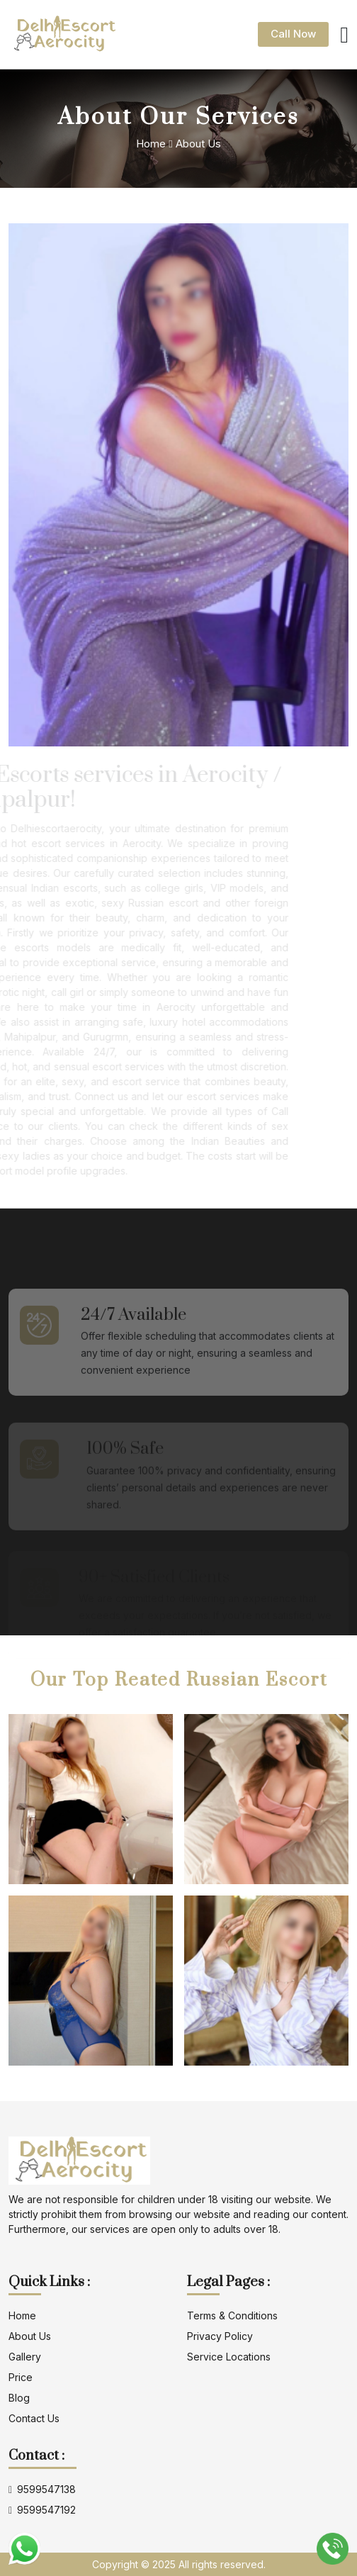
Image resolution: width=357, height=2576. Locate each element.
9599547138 (42, 2490)
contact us (34, 2418)
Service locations (229, 2357)
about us (29, 2336)
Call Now (293, 33)
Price (20, 2377)
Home (151, 143)
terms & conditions (232, 2315)
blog (19, 2398)
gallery (24, 2357)
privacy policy (220, 2336)
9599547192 (42, 2510)
